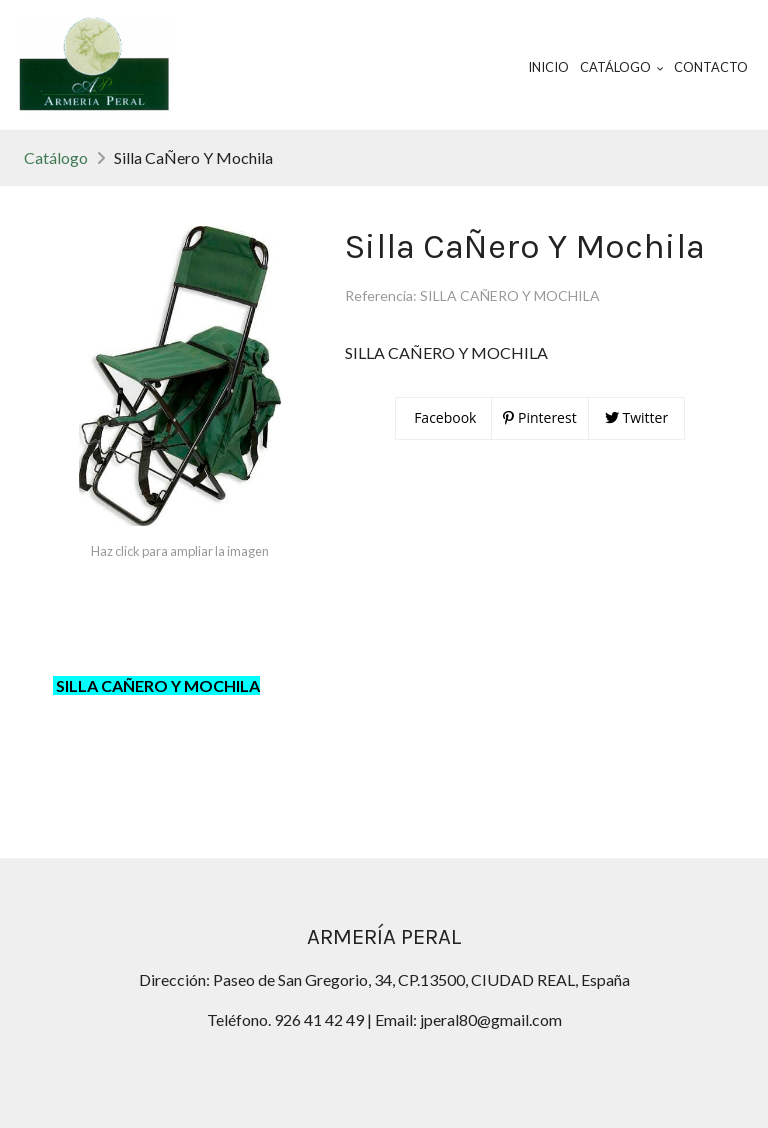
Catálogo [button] (622, 67)
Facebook (444, 417)
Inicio (548, 67)
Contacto (711, 67)
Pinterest (539, 417)
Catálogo (56, 157)
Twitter (636, 417)
